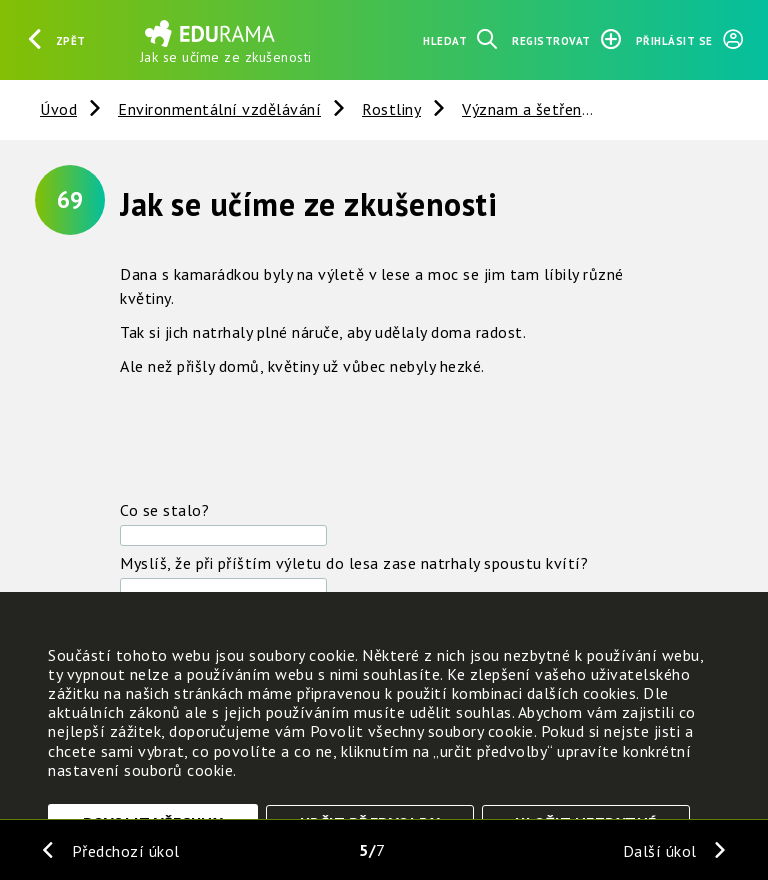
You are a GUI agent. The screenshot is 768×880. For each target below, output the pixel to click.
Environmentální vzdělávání (219, 109)
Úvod (58, 109)
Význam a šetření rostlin (550, 109)
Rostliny (391, 109)
